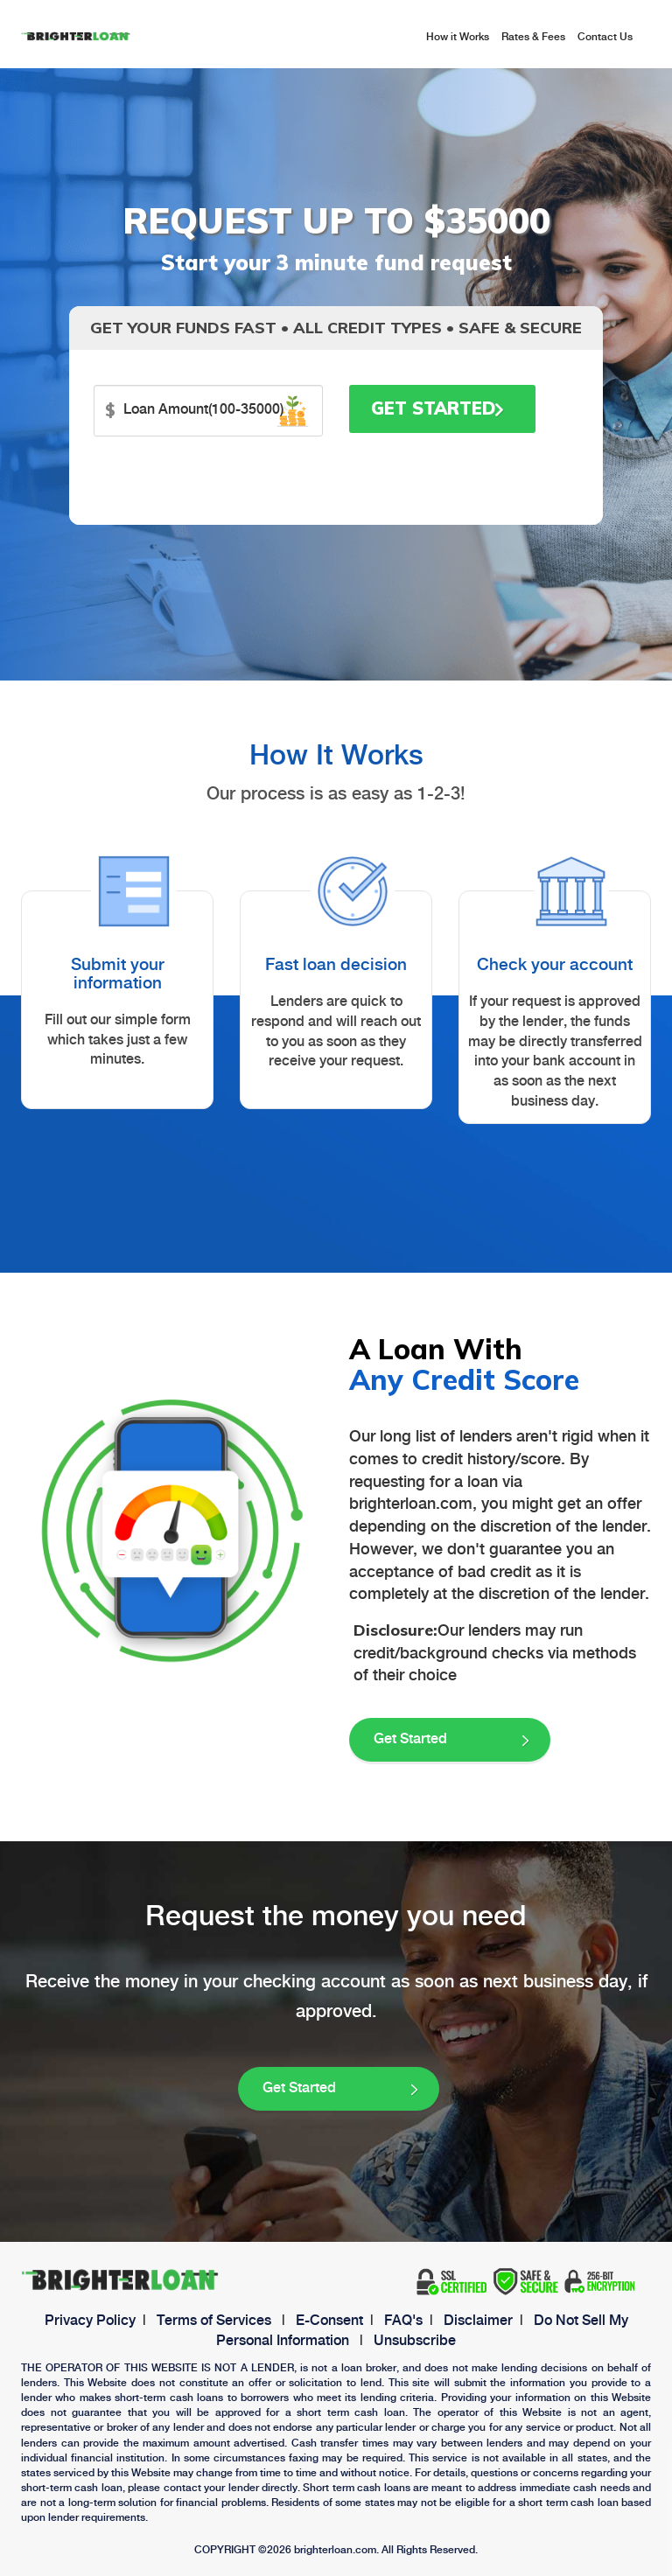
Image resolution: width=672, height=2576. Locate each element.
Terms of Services (214, 2321)
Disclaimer (478, 2321)
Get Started (437, 408)
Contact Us (605, 37)
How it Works (457, 37)
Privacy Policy (90, 2321)
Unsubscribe (415, 2341)
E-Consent (329, 2321)
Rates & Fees (533, 37)
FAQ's (403, 2321)
